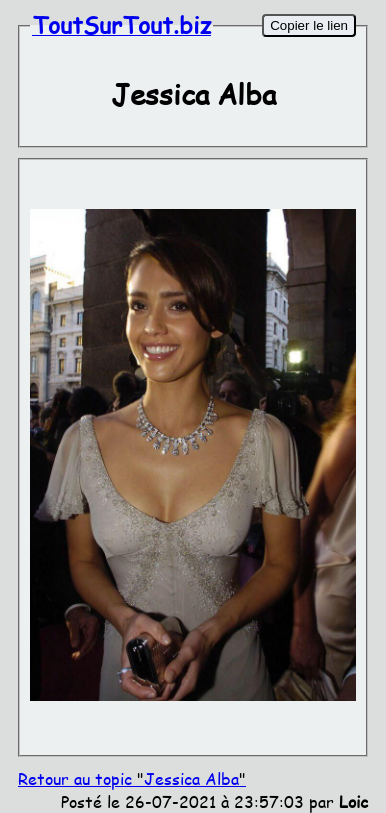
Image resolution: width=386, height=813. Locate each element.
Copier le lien (309, 25)
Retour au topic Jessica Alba (132, 778)
